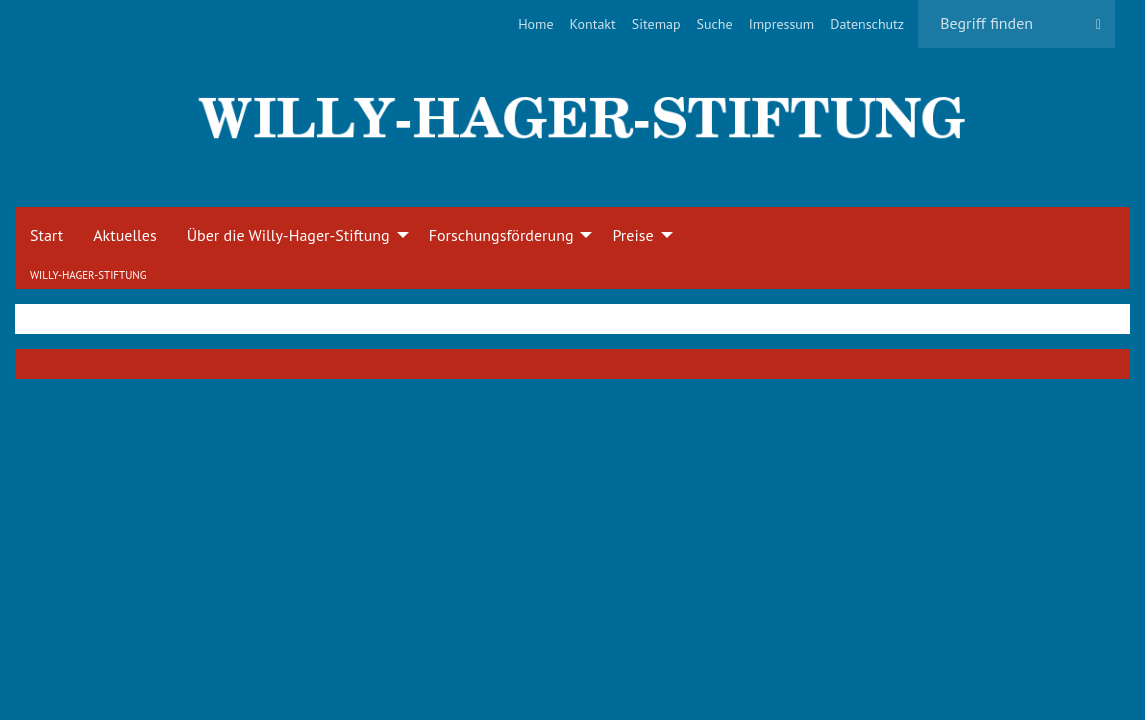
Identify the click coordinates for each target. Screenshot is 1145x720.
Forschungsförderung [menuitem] (501, 235)
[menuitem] (535, 24)
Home (535, 24)
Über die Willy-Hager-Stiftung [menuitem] (288, 235)
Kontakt (593, 24)
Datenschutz (867, 24)
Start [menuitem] (46, 235)
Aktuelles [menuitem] (124, 235)
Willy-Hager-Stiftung (88, 275)
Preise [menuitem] (632, 235)
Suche (715, 24)
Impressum (782, 24)
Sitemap (656, 24)
